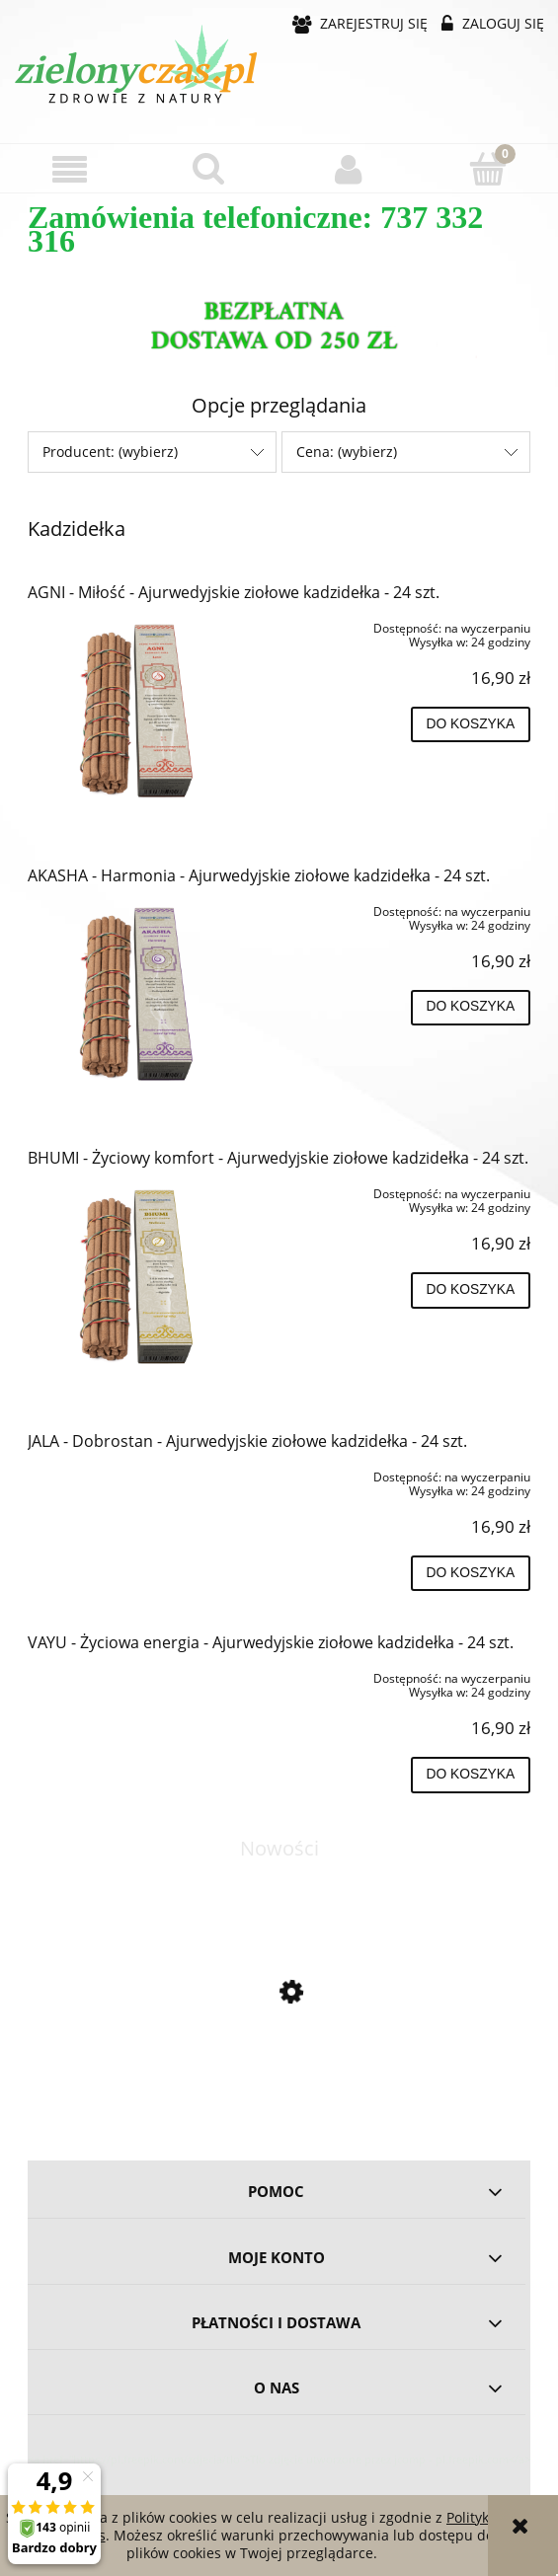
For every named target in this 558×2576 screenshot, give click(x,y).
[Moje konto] (349, 168)
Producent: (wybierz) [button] (110, 451)
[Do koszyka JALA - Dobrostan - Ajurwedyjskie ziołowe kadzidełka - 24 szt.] (470, 1573)
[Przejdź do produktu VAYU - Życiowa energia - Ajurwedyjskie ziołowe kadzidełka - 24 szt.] (128, 1675)
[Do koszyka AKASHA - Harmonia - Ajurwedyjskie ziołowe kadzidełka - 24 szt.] (470, 1007)
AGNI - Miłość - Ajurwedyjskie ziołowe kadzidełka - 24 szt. (233, 592)
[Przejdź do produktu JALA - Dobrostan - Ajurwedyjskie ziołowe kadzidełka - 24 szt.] (128, 1473)
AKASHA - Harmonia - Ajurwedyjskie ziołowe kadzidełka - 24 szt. (259, 875)
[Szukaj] (209, 167)
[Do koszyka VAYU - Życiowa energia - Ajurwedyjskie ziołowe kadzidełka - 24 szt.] (470, 1774)
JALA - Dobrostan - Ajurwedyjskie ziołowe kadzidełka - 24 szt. (247, 1441)
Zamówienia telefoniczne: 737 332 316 (255, 229)
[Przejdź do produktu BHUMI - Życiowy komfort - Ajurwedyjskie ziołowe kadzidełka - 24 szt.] (128, 1276)
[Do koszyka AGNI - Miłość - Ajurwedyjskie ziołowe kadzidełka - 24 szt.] (470, 724)
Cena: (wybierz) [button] (346, 451)
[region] (279, 328)
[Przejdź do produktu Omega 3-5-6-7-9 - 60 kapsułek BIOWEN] (279, 2076)
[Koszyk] (488, 167)
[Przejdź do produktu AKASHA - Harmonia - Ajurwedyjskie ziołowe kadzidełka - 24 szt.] (128, 994)
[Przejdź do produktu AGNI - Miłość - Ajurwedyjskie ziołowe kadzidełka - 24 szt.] (128, 710)
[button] (69, 169)
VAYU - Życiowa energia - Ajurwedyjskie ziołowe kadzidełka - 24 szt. (271, 1642)
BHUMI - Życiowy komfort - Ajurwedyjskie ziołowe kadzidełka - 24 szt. (278, 1158)
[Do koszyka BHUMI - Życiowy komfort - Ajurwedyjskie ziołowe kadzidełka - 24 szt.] (470, 1290)
